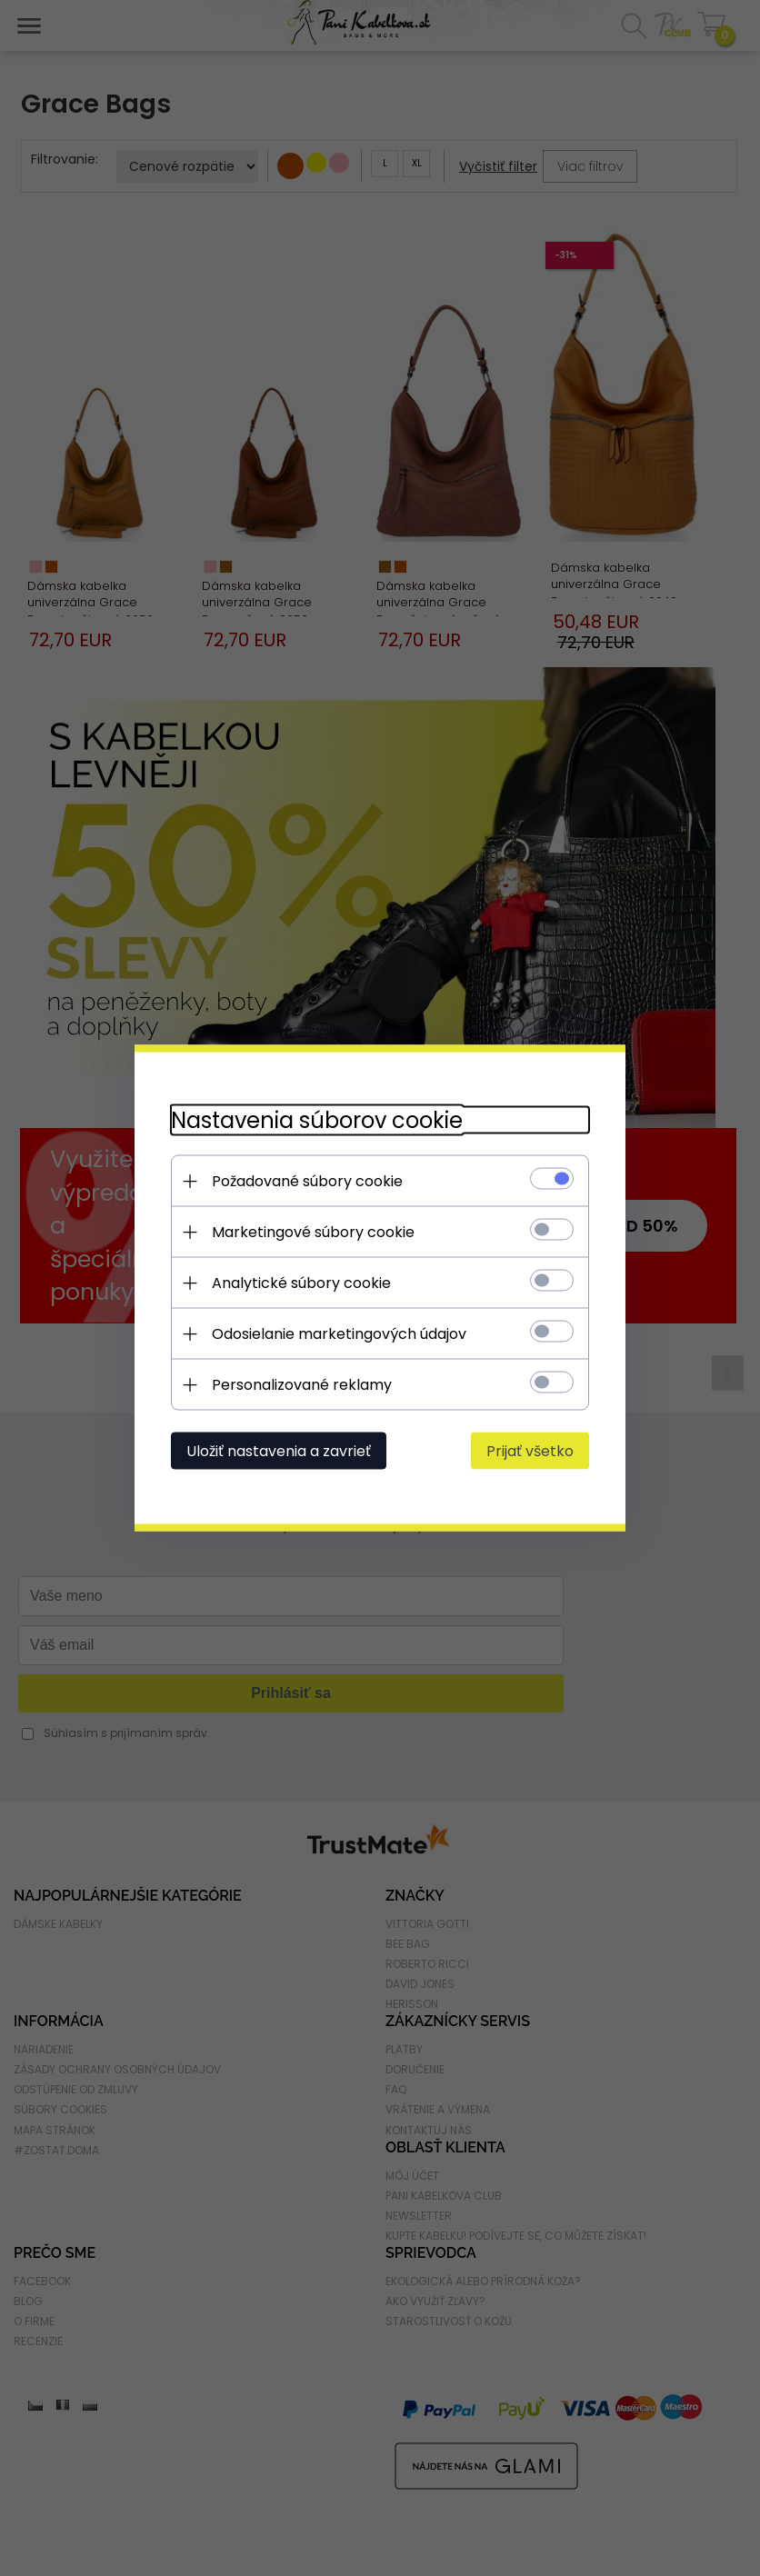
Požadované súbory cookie (307, 1181)
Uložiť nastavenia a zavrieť (278, 1451)
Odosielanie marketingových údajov (339, 1333)
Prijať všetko (530, 1451)
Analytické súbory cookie (301, 1283)
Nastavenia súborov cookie (317, 1120)
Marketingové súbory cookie (313, 1232)
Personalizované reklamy (302, 1384)
